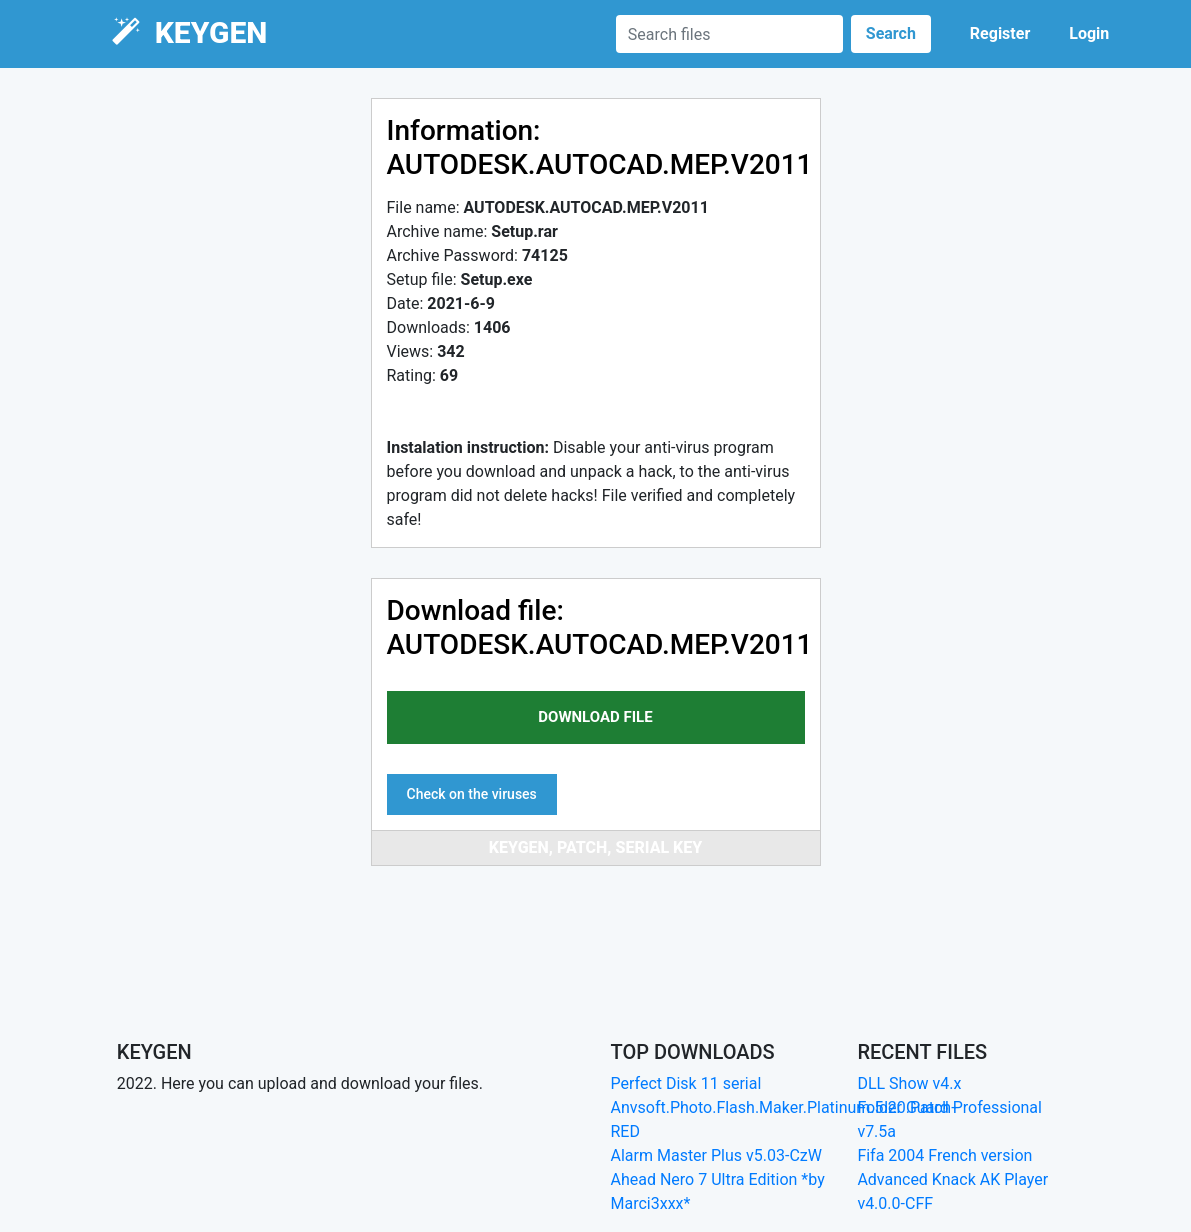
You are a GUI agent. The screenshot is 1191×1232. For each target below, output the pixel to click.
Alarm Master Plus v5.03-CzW (716, 1155)
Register (1000, 33)
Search (891, 33)
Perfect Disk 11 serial (686, 1083)
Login (1089, 33)
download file (595, 717)
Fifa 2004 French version (944, 1155)
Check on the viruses (472, 794)
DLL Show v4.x (909, 1083)
